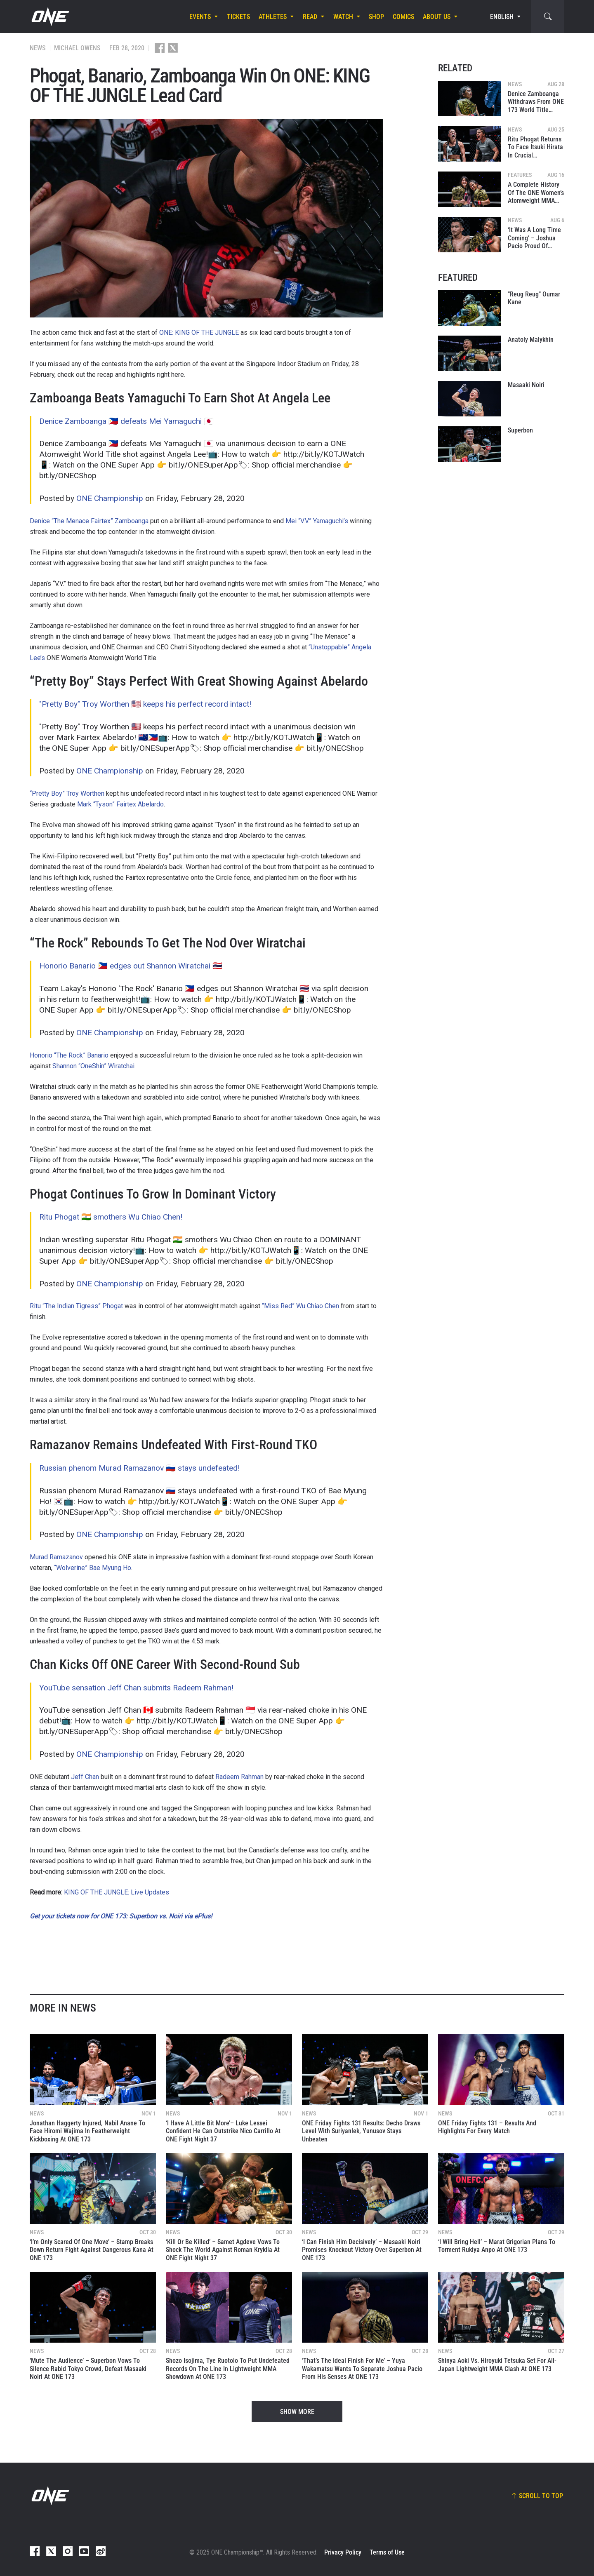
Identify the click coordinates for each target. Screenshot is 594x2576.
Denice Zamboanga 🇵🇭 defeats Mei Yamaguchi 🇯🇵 (126, 421)
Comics (403, 17)
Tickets (238, 17)
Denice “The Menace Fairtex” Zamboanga (89, 521)
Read (310, 17)
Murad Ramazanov (56, 1557)
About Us (436, 17)
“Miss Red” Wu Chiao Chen (300, 1306)
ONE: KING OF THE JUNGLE (199, 332)
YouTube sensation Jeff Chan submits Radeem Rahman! (136, 1687)
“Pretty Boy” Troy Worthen (67, 793)
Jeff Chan (85, 1777)
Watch (343, 17)
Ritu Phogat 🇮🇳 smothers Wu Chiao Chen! (110, 1217)
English (502, 17)
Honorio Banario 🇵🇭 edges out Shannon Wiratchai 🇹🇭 (130, 966)
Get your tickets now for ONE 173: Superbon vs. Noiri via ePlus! (121, 1916)
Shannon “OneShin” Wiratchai (93, 1066)
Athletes (273, 17)
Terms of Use (387, 2552)
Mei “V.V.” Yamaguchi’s (316, 521)
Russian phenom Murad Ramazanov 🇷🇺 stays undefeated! (139, 1468)
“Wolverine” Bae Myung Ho (92, 1568)
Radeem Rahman (239, 1777)
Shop (376, 17)
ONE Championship (109, 498)
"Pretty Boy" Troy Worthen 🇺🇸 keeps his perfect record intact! (145, 704)
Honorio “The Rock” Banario (69, 1055)
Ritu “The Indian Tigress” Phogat (76, 1306)
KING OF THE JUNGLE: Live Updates (116, 1892)
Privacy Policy (342, 2552)
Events (200, 17)
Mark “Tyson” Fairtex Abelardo (120, 804)
